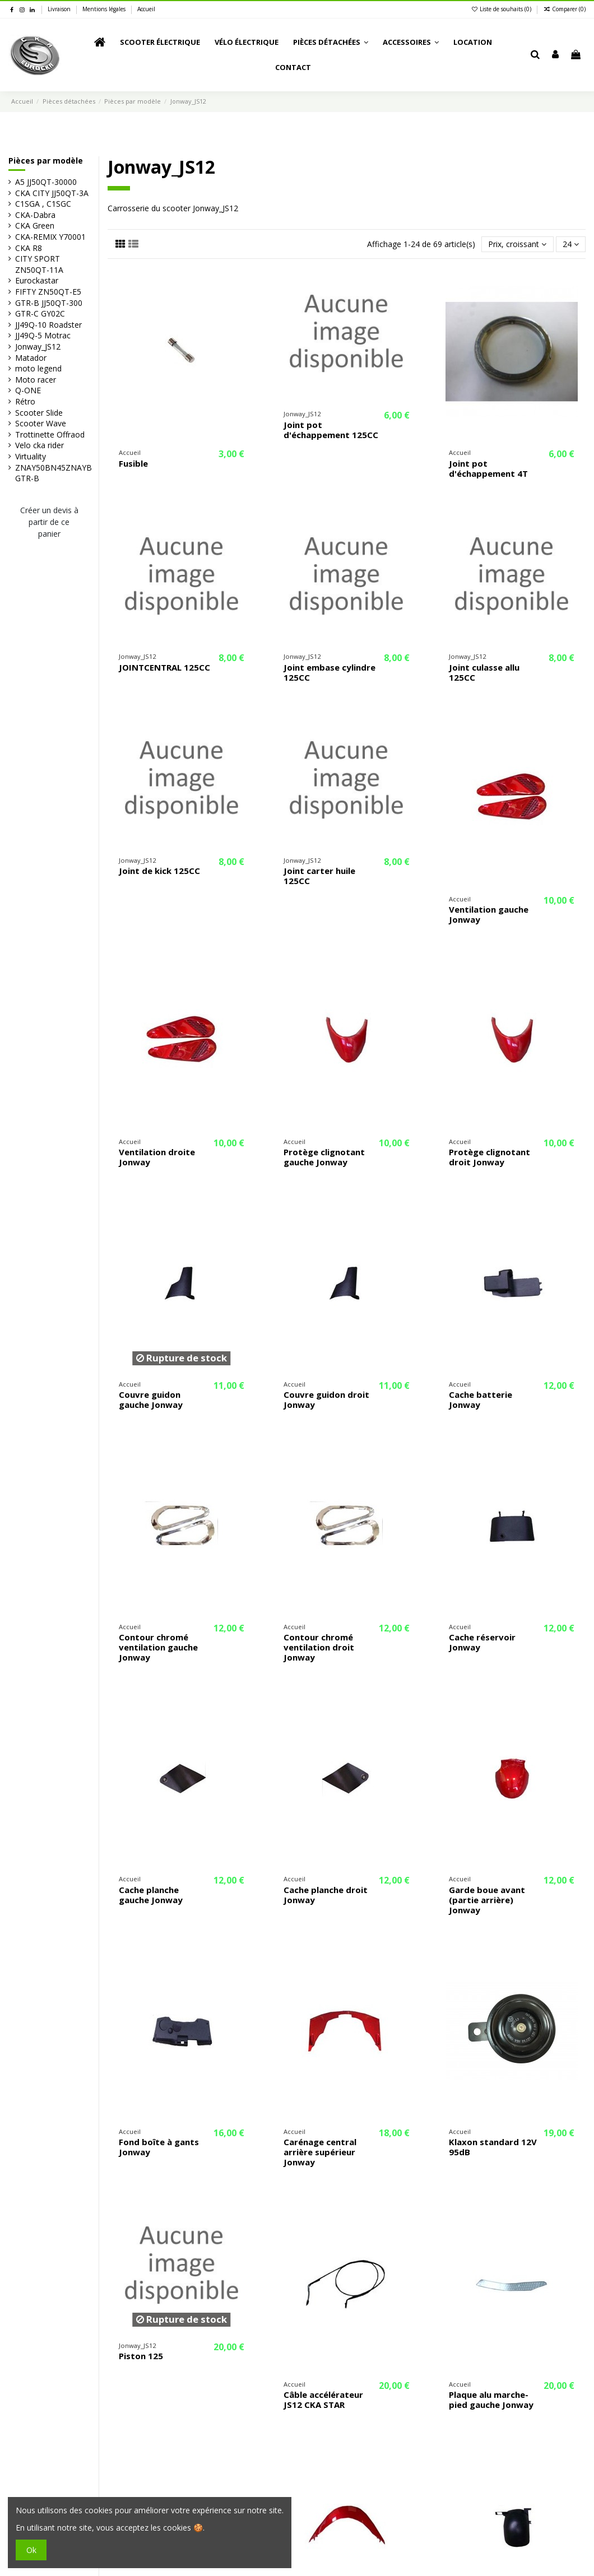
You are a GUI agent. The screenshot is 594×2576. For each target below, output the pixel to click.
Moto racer (35, 379)
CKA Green (34, 225)
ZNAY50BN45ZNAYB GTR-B (53, 473)
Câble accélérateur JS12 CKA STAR (323, 2399)
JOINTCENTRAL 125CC (164, 667)
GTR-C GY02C (40, 313)
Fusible (133, 463)
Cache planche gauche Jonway (151, 1894)
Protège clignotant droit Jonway (489, 1157)
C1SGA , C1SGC (43, 203)
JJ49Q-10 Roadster (48, 324)
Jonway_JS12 (38, 346)
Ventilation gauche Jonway (488, 914)
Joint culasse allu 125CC (484, 672)
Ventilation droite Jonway (157, 1157)
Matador (31, 357)
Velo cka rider (39, 445)
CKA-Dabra (35, 215)
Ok (31, 2550)
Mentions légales (104, 9)
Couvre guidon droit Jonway (326, 1399)
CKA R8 (28, 248)
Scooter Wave (40, 423)
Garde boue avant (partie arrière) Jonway (487, 1899)
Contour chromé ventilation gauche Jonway (158, 1647)
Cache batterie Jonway (480, 1399)
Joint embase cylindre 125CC (329, 672)
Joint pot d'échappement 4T (488, 468)
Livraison (60, 9)
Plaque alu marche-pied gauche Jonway (491, 2399)
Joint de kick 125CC (159, 870)
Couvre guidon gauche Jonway (151, 1399)
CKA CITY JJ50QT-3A (52, 193)
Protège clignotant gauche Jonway (324, 1157)
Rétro (25, 401)
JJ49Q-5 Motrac (43, 335)
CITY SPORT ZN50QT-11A (39, 264)
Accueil (146, 9)
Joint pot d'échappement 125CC (331, 429)
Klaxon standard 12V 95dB (493, 2146)
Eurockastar (36, 280)
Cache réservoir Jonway (482, 1642)
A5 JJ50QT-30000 (46, 181)
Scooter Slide (39, 412)
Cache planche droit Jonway (326, 1894)
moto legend (38, 368)
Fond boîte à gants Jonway (159, 2146)
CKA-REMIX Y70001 (50, 236)
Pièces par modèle (45, 160)
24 (571, 244)
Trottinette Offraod (50, 434)
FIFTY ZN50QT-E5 (48, 291)
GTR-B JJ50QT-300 (48, 302)
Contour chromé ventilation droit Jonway (319, 1647)
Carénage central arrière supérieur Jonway (320, 2152)
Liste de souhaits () (502, 9)
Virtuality (30, 456)
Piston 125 (141, 2355)
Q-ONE (28, 390)
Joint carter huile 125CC (319, 875)
